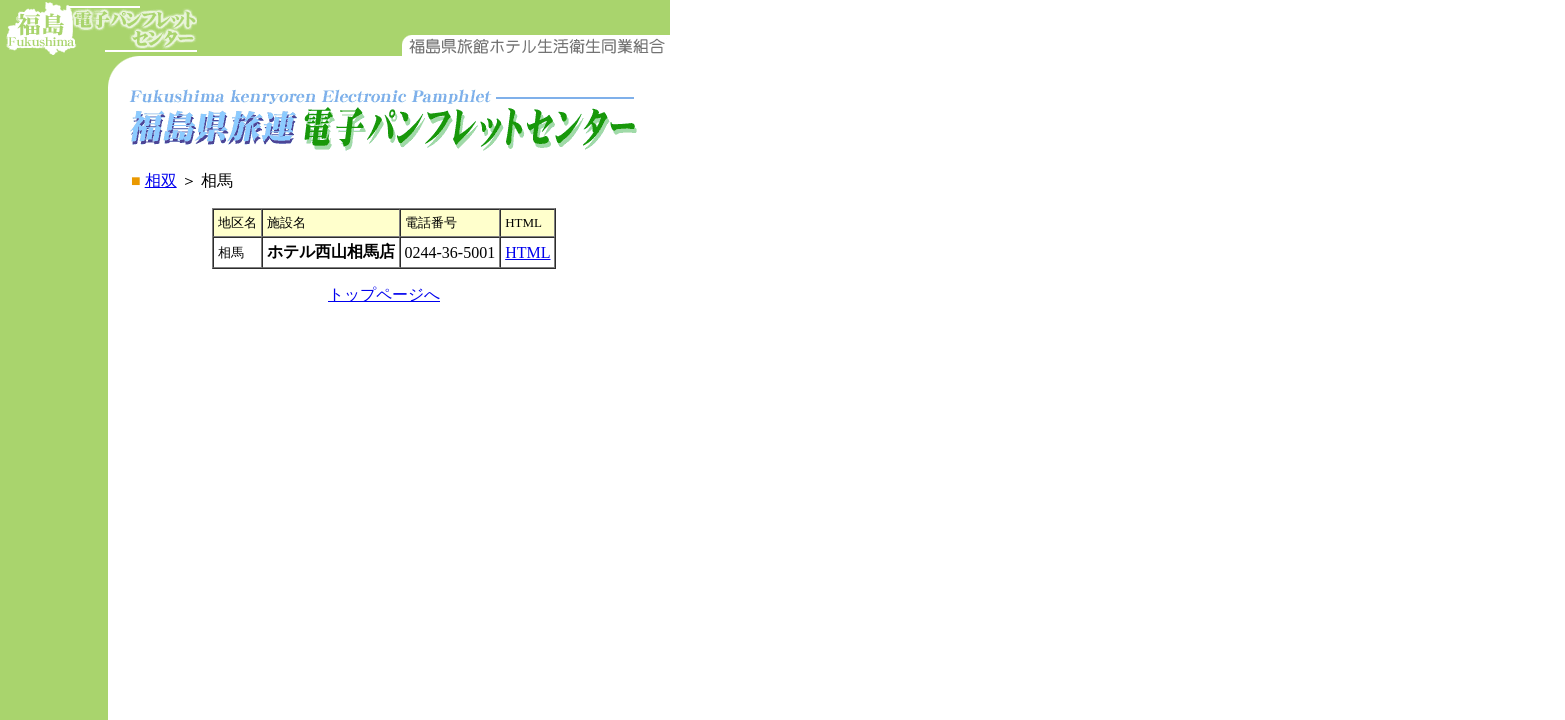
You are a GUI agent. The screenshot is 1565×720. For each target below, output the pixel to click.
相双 (161, 180)
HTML (527, 252)
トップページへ (384, 294)
